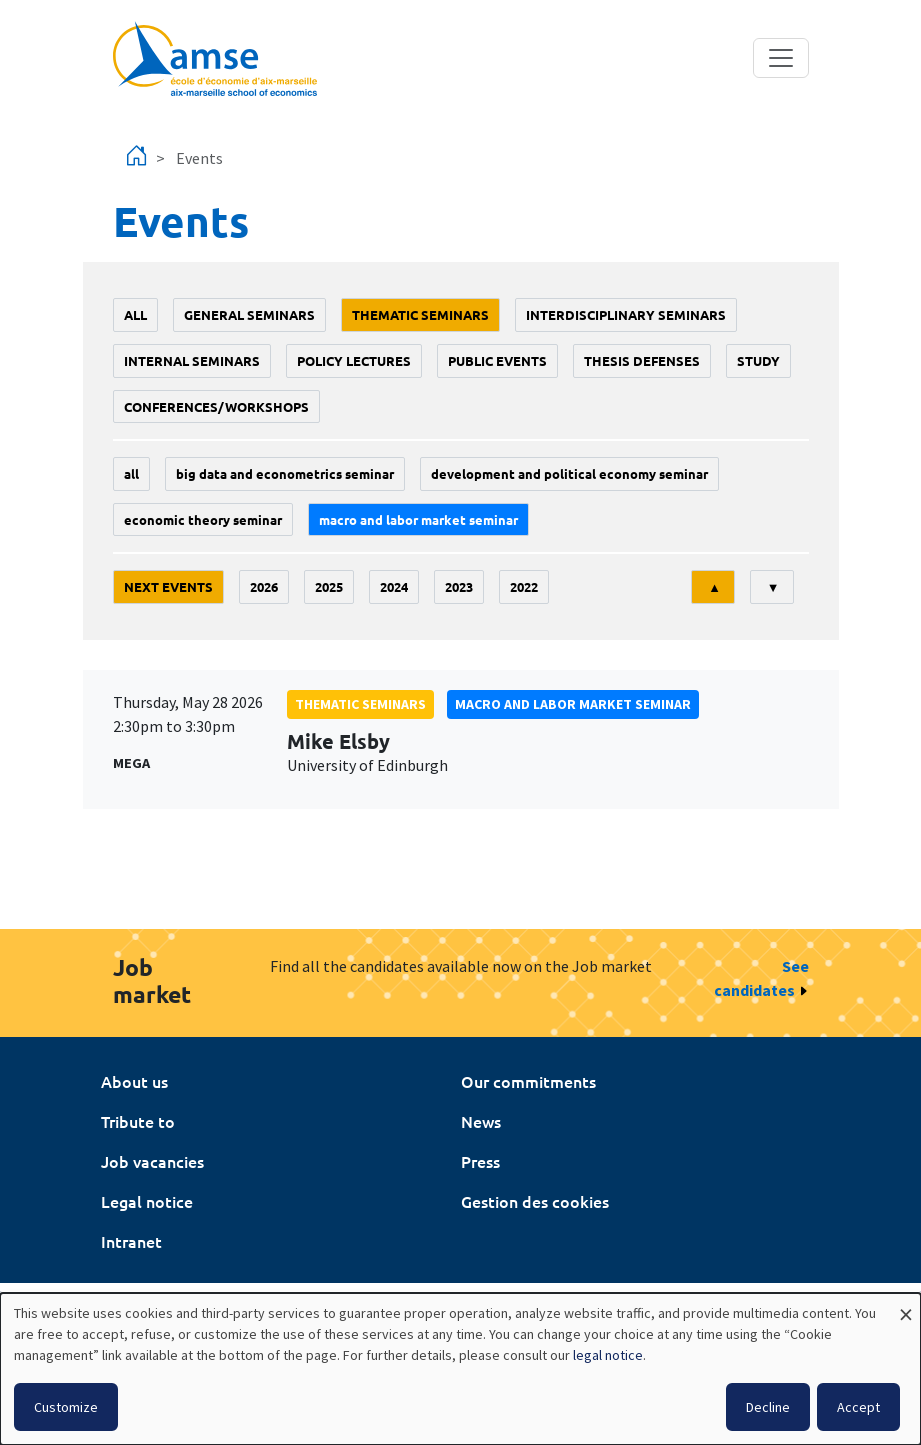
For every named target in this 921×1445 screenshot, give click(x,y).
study (758, 360)
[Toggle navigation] (781, 58)
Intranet (131, 1241)
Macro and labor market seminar (418, 519)
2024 (394, 586)
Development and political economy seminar (569, 473)
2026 (264, 586)
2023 (459, 586)
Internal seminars (192, 360)
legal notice (608, 1355)
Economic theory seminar (203, 519)
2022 (524, 586)
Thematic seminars (420, 314)
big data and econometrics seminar (285, 473)
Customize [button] (66, 1407)
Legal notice (147, 1201)
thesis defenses (642, 360)
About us (134, 1081)
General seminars (249, 314)
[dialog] (460, 1369)
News (481, 1121)
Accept (858, 1407)
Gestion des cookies (535, 1201)
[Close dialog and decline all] (906, 1305)
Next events (168, 586)
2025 (329, 586)
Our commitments (528, 1081)
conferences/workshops (216, 406)
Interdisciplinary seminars (626, 314)
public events (497, 360)
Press (480, 1161)
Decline (768, 1407)
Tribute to (138, 1121)
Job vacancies (152, 1161)
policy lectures (354, 360)
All (135, 314)
